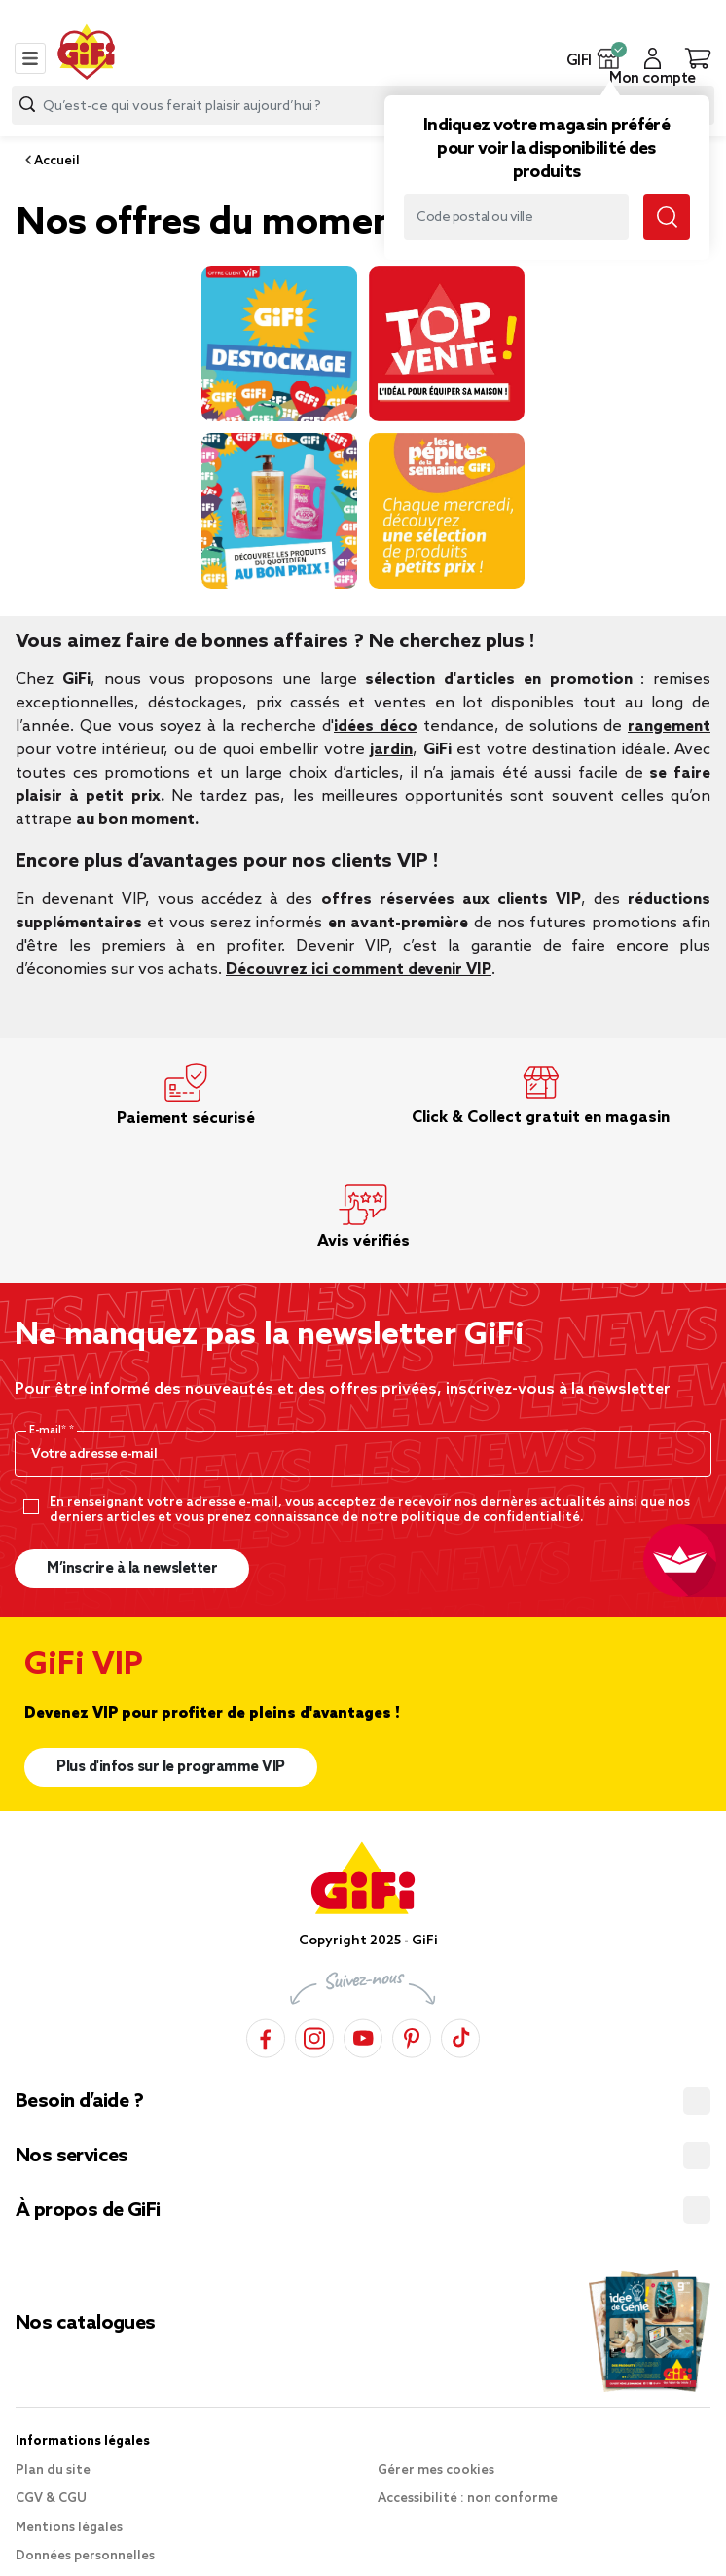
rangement (669, 726)
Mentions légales (69, 2528)
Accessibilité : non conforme (468, 2498)
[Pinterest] (411, 2035)
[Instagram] (314, 2035)
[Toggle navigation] (30, 58)
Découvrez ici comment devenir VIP (358, 970)
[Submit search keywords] (666, 217)
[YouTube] (363, 2035)
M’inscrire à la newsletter (132, 1569)
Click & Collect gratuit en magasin (541, 1117)
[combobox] (363, 105)
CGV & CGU (51, 2498)
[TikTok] (460, 2035)
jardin (391, 750)
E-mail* (49, 1430)
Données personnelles (85, 2556)
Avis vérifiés (363, 1241)
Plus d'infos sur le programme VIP (170, 1767)
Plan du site (53, 2470)
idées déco (375, 726)
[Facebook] (265, 2035)
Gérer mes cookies (436, 2470)
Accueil (55, 161)
